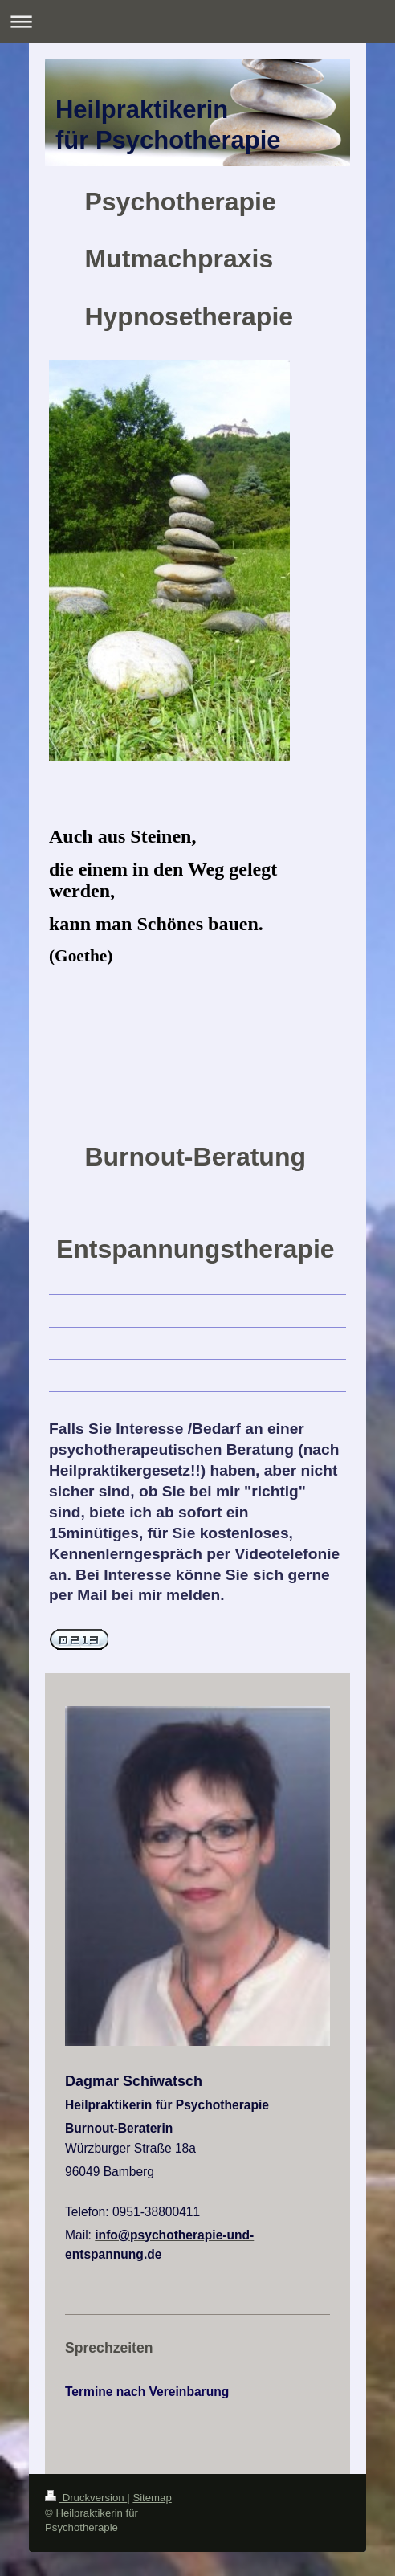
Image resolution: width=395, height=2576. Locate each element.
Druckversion (86, 2498)
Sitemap (151, 2498)
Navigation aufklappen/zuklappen (197, 21)
